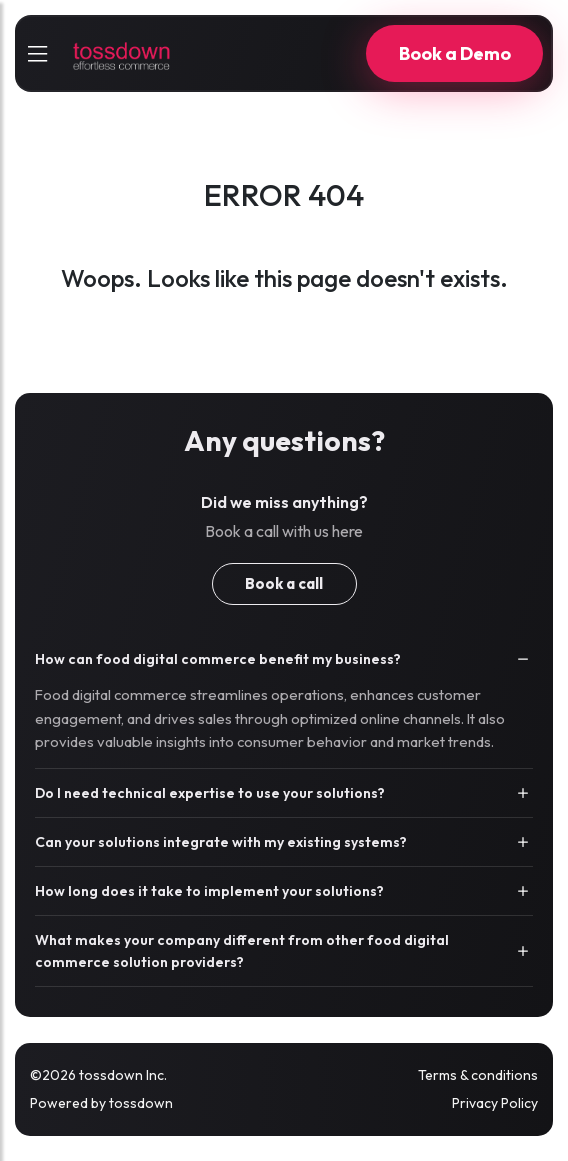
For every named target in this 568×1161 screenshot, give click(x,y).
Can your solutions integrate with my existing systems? (221, 842)
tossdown (141, 1103)
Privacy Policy (495, 1103)
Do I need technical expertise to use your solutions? (210, 793)
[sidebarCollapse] (37, 54)
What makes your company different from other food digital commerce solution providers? (242, 951)
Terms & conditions (478, 1075)
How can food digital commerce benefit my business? (218, 659)
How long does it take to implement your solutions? (209, 891)
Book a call (284, 583)
